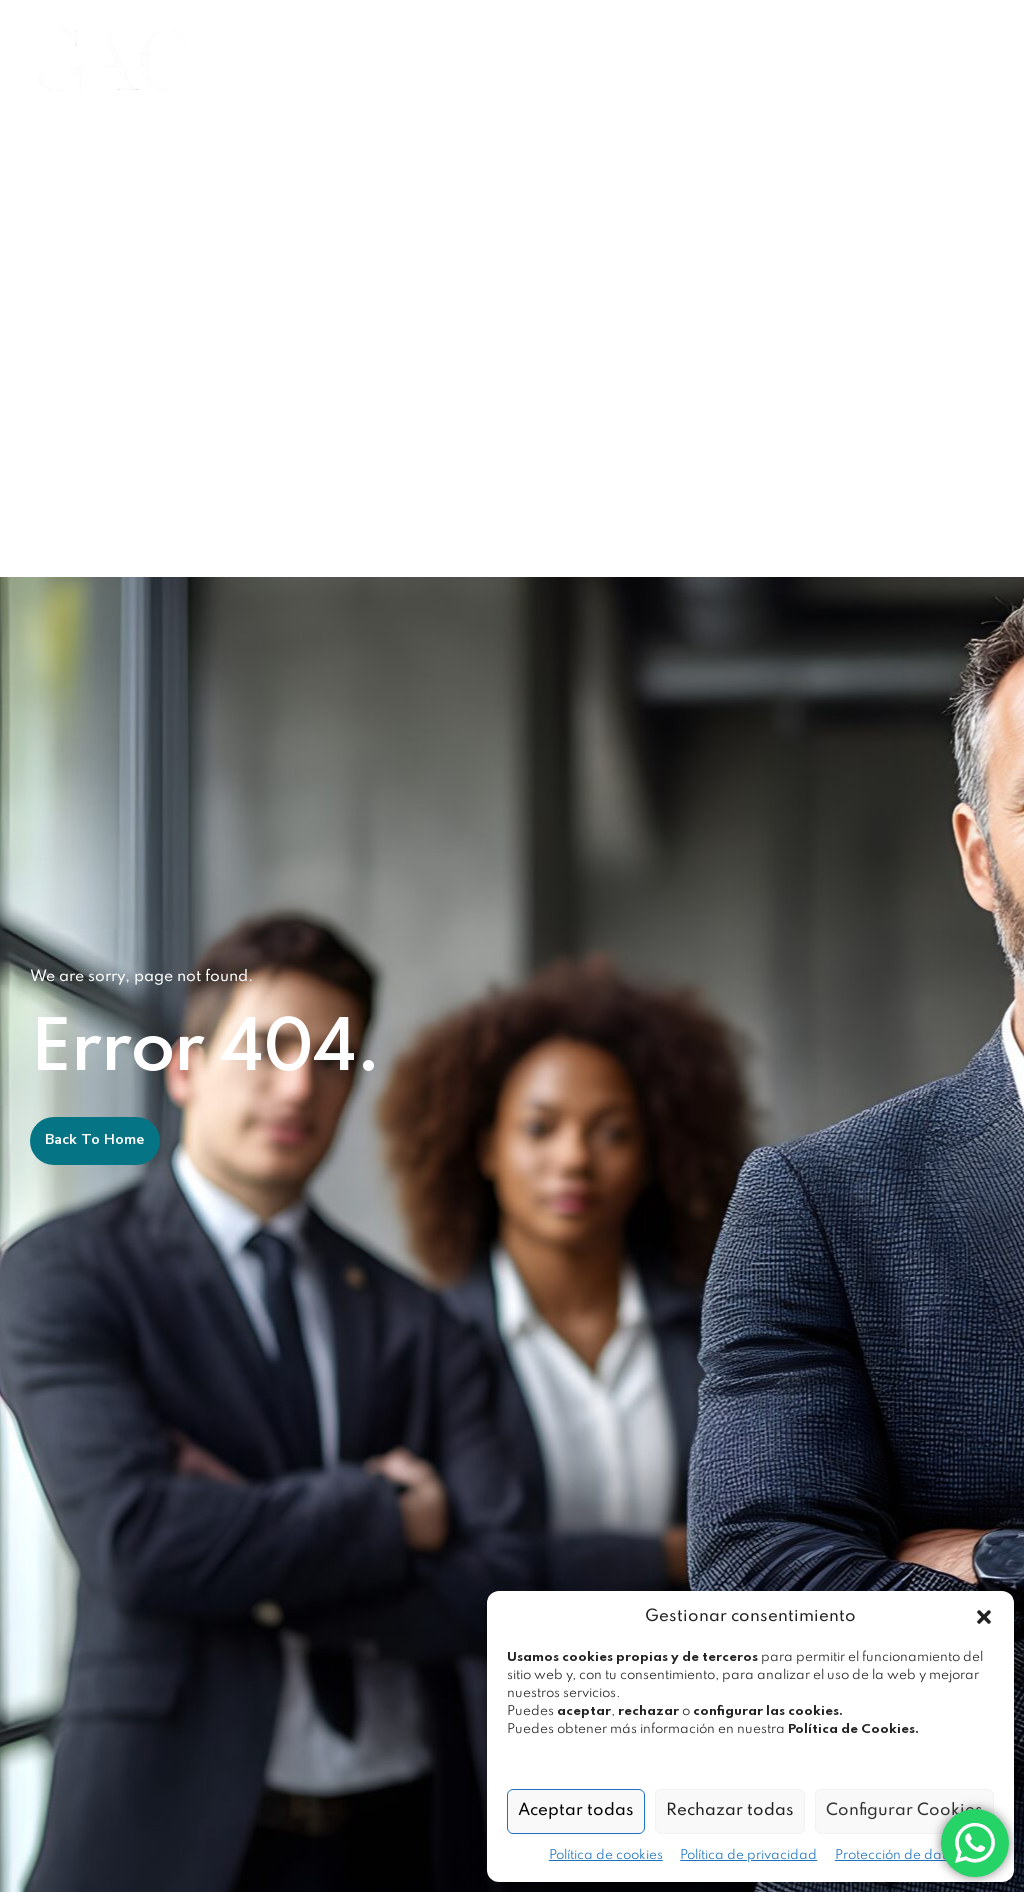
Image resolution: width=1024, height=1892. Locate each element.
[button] (984, 1617)
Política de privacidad (748, 1855)
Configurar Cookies (904, 1810)
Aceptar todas (576, 1810)
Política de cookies (606, 1855)
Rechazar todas (730, 1810)
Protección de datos (897, 1855)
